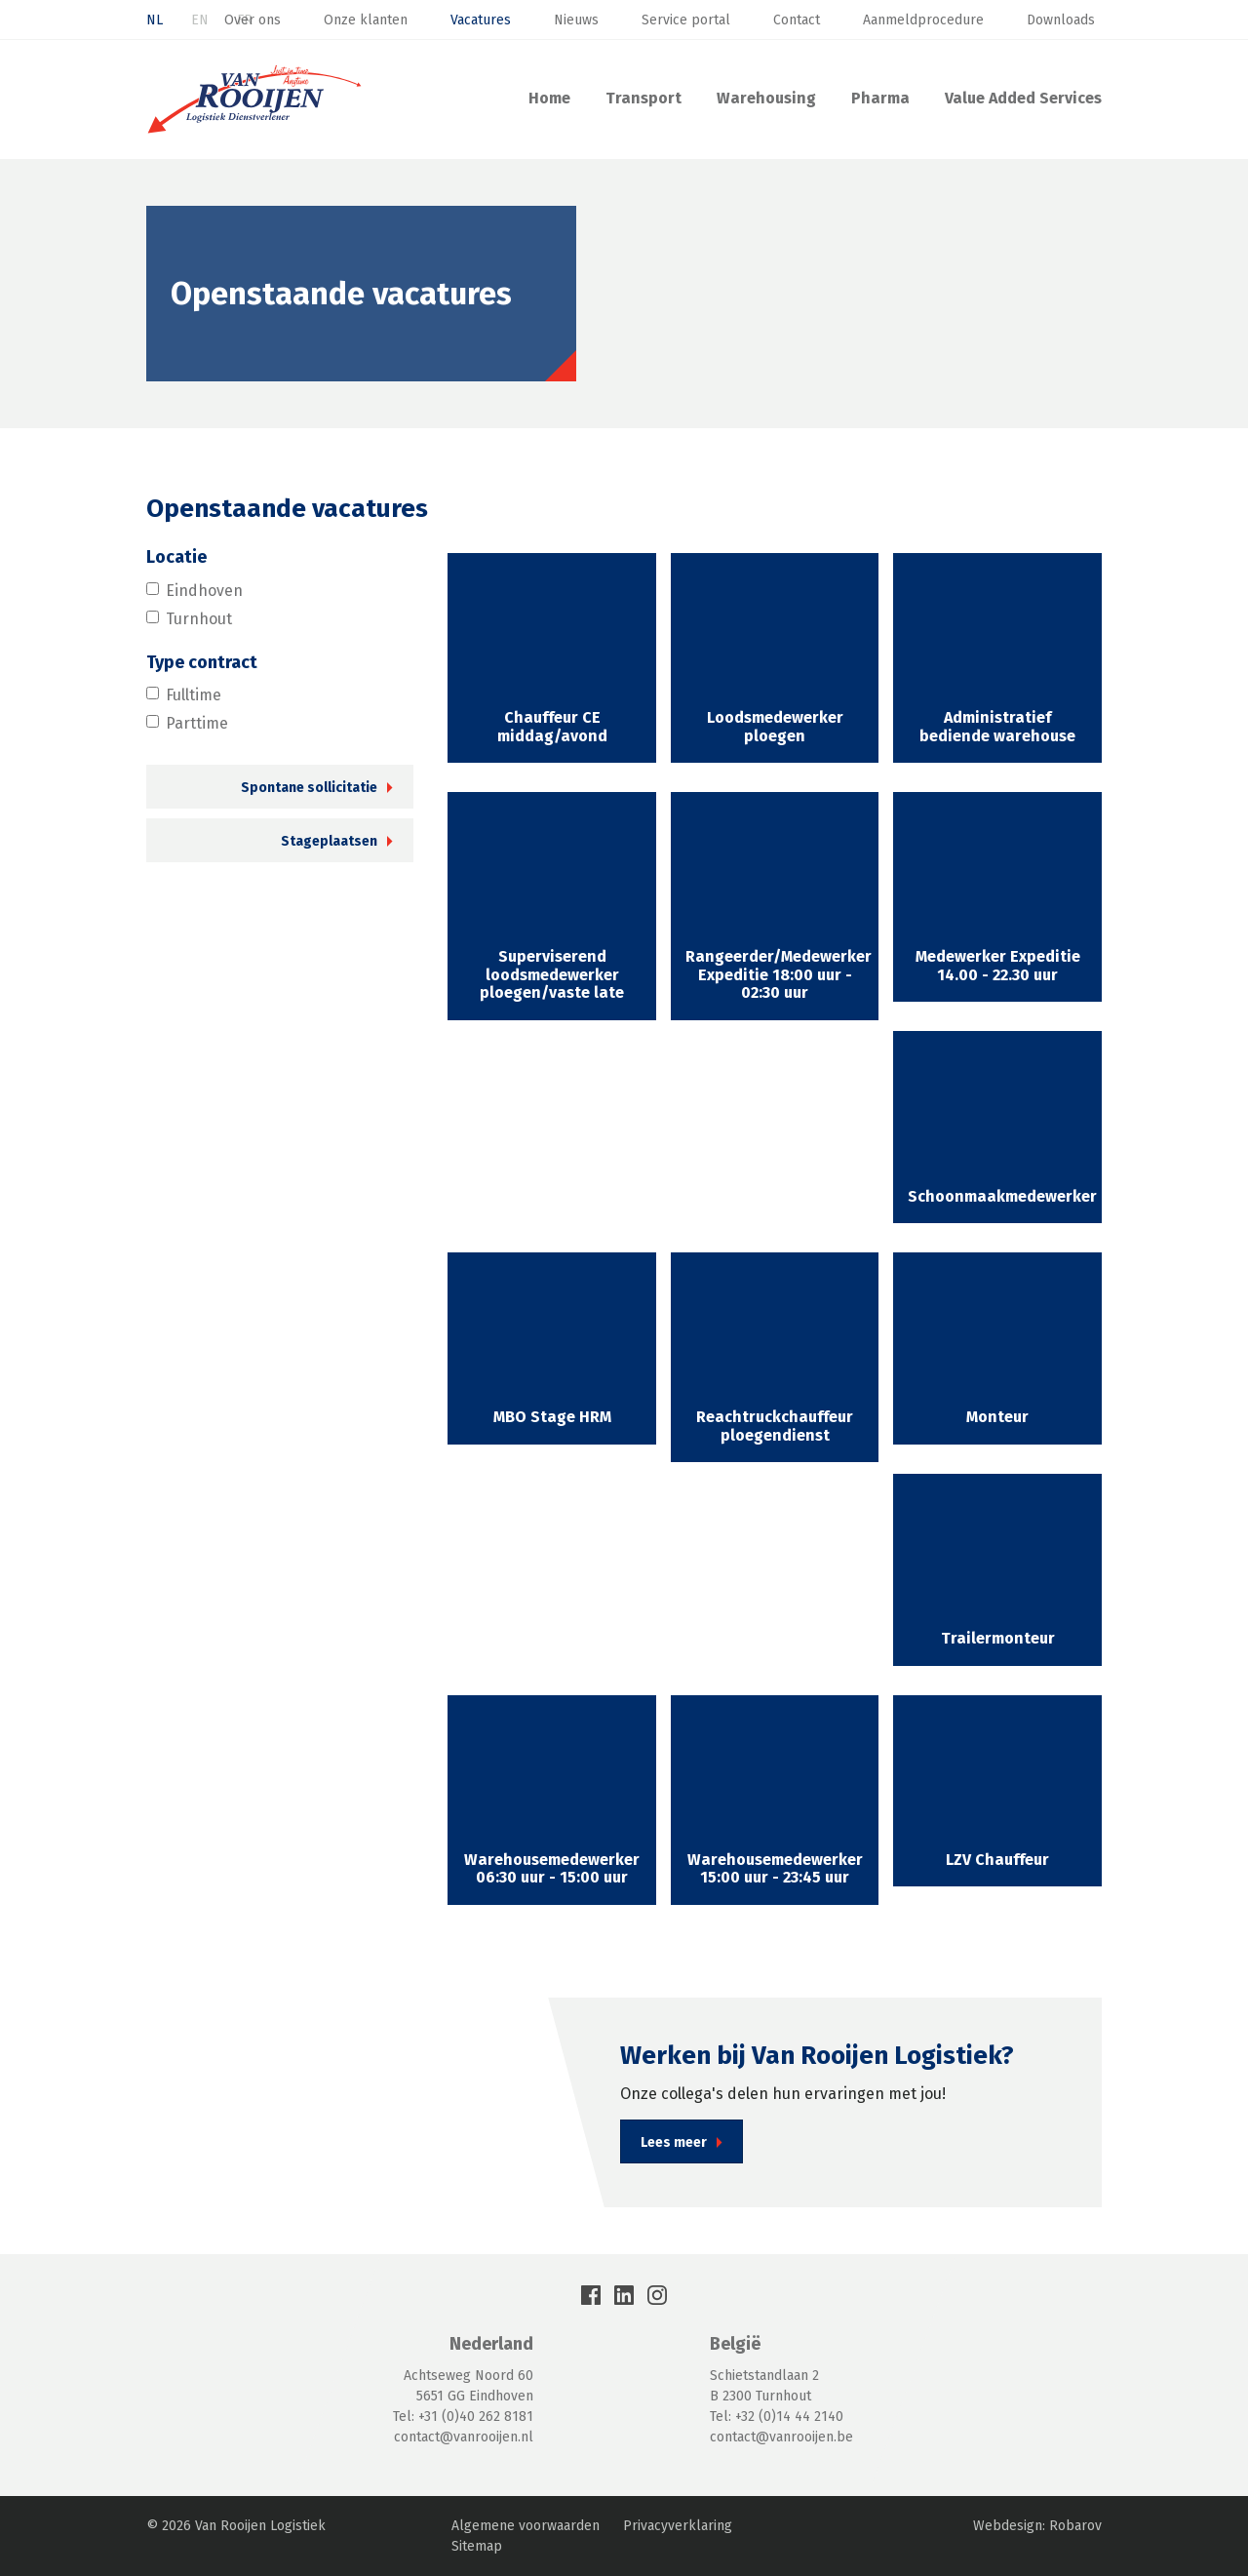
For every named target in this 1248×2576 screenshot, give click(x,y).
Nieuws (576, 20)
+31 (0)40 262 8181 (475, 2416)
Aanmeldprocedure (923, 20)
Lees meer (674, 2142)
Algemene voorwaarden (525, 2525)
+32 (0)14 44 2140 (789, 2416)
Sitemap (476, 2546)
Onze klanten (366, 20)
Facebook (591, 2295)
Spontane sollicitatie (309, 787)
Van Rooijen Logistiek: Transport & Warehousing (254, 99)
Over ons (252, 20)
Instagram (657, 2295)
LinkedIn (624, 2295)
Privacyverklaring (677, 2525)
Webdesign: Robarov (1037, 2525)
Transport (643, 98)
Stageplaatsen (329, 841)
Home (549, 98)
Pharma (880, 98)
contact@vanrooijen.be (781, 2437)
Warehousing (766, 98)
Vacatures (480, 20)
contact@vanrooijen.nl (463, 2437)
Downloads (1061, 20)
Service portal (686, 20)
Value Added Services (1023, 98)
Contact (796, 20)
